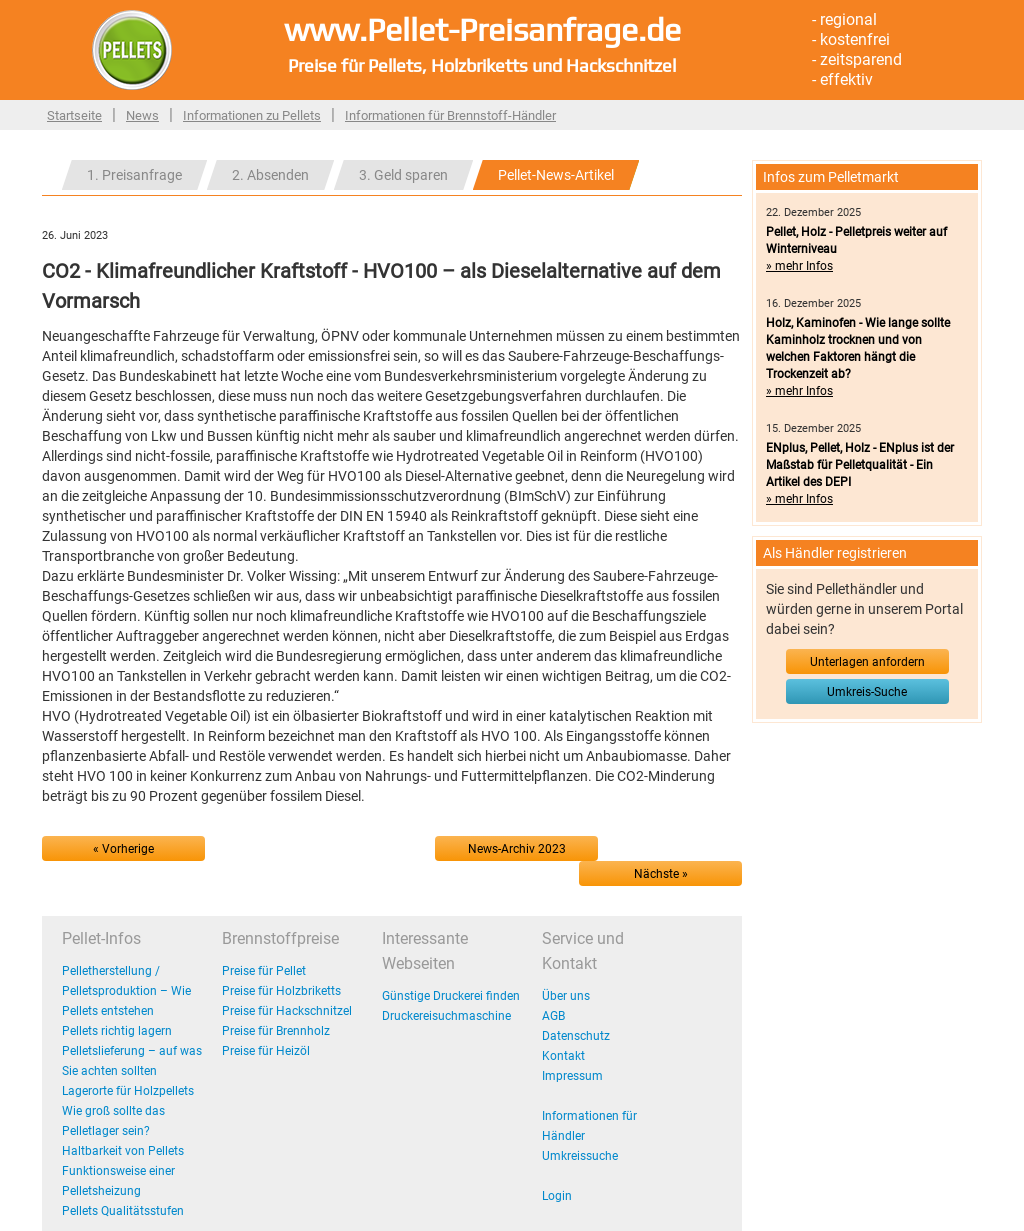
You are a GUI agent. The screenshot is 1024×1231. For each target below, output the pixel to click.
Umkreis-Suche (867, 692)
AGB (553, 1016)
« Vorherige (123, 849)
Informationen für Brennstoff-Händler (450, 115)
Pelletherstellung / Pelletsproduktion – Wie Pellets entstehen (126, 991)
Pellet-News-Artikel (556, 175)
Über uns (566, 996)
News (142, 115)
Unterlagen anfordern (867, 662)
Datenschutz (576, 1036)
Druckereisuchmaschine (446, 1016)
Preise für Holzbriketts (281, 991)
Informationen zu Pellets (252, 115)
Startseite (74, 115)
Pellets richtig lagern (117, 1031)
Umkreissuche (580, 1156)
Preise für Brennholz (276, 1031)
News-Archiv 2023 (517, 849)
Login (557, 1196)
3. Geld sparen (403, 175)
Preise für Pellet (264, 971)
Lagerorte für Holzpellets (128, 1091)
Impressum (572, 1076)
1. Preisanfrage (134, 175)
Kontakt (563, 1056)
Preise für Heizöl (266, 1051)
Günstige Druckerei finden (451, 996)
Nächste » (661, 874)
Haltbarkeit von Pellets (123, 1151)
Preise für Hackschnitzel (287, 1011)
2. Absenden (270, 175)
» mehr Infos (799, 266)
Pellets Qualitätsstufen (123, 1211)
